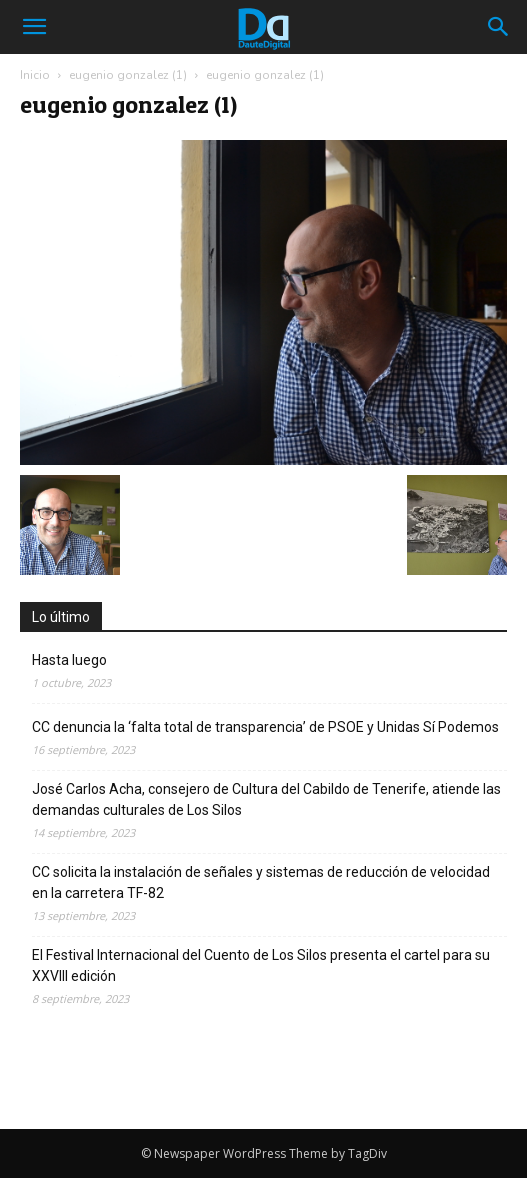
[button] (499, 27)
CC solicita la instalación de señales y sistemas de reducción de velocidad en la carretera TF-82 (261, 882)
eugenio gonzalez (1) (128, 75)
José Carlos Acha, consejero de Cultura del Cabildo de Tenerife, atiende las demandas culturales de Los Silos (266, 799)
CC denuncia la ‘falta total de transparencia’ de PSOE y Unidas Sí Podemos (265, 727)
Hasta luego (69, 660)
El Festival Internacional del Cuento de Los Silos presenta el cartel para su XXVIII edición (261, 965)
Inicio (35, 75)
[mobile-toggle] (34, 27)
